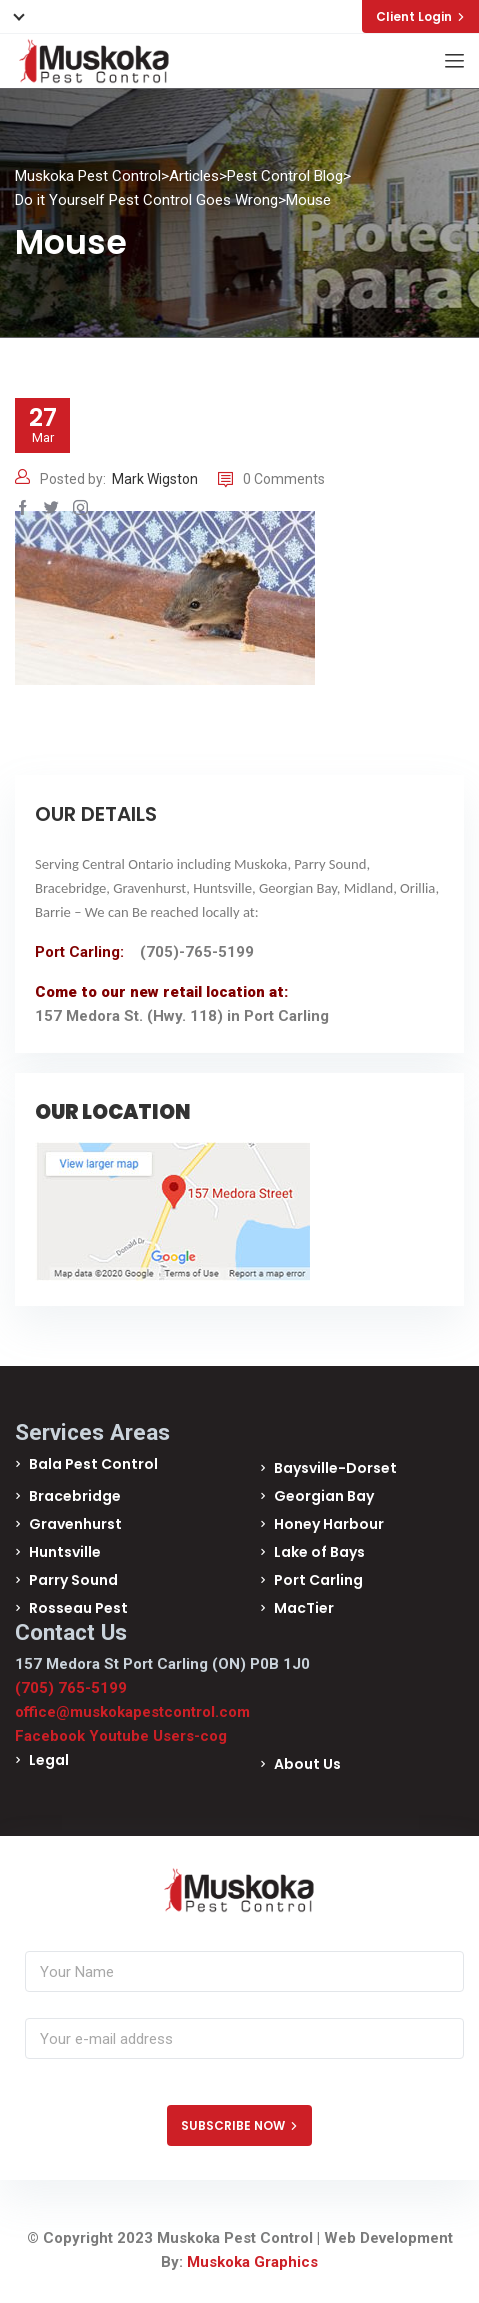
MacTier (304, 1608)
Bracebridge (75, 1496)
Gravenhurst (75, 1524)
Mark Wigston (155, 479)
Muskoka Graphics (252, 2262)
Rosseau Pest (78, 1608)
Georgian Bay (324, 1496)
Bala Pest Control (93, 1464)
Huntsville (65, 1552)
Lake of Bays (319, 1552)
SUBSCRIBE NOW (239, 2125)
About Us (307, 1764)
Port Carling (318, 1580)
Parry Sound (73, 1580)
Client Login (420, 16)
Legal (49, 1760)
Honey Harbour (329, 1524)
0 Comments (271, 479)
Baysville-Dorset (335, 1468)
